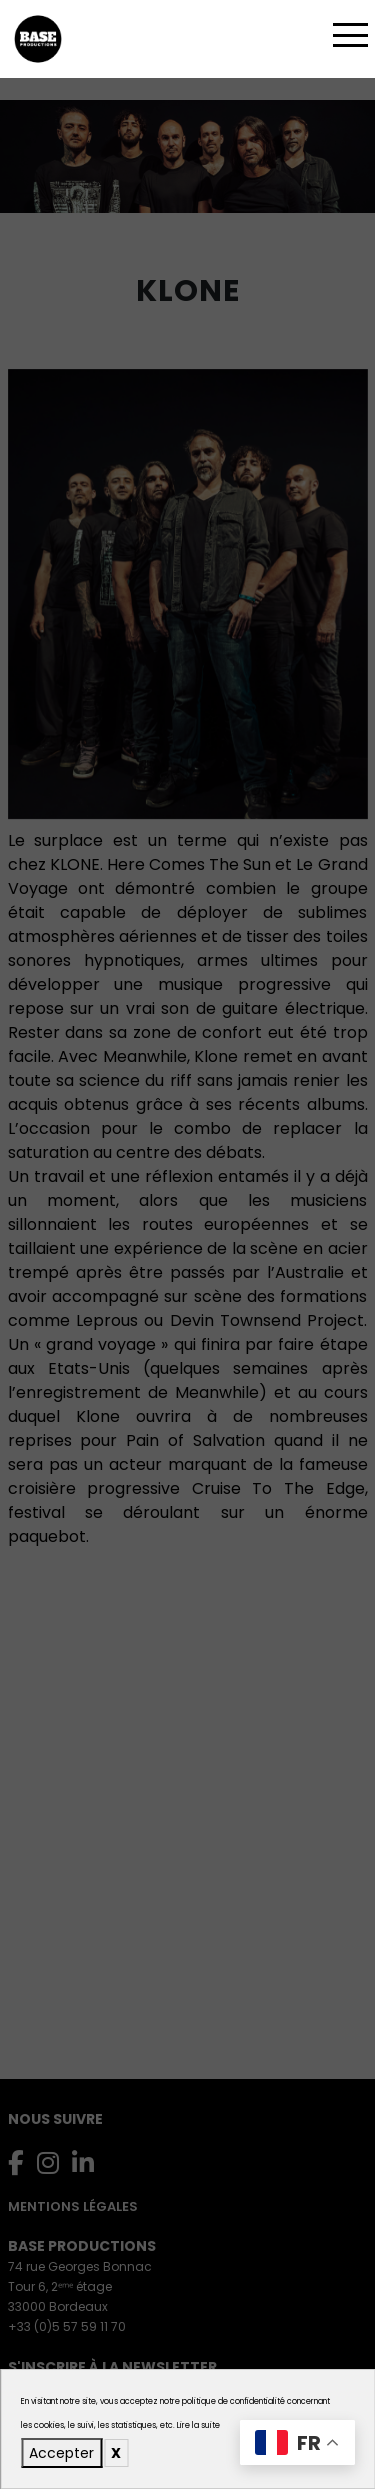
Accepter (61, 2453)
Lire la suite (198, 2425)
